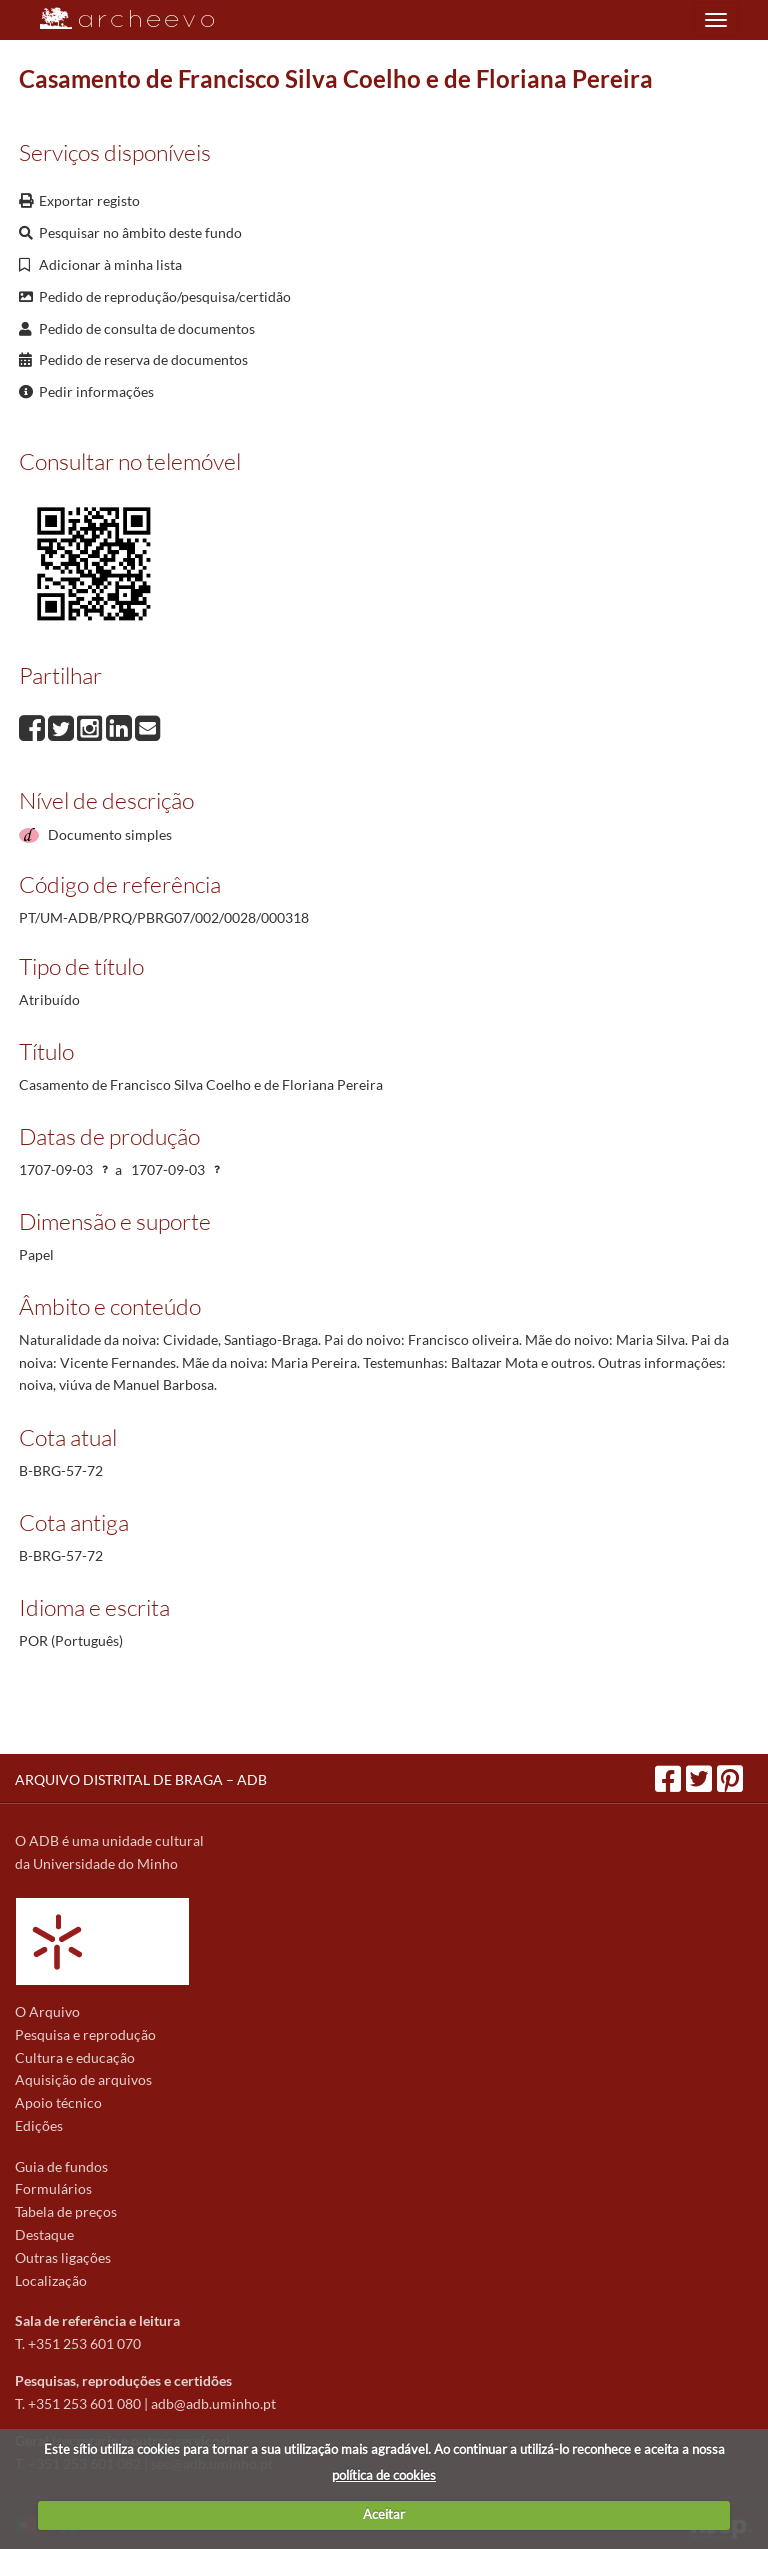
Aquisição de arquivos (83, 2079)
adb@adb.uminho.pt (213, 2403)
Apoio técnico (58, 2102)
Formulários (53, 2188)
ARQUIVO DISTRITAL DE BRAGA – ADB (141, 1779)
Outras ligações (63, 2257)
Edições (39, 2125)
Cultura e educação (75, 2057)
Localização (51, 2280)
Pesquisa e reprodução (85, 2034)
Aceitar (384, 2514)
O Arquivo (47, 2011)
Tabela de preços (66, 2211)
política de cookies (384, 2475)
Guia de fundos (61, 2166)
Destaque (44, 2234)
